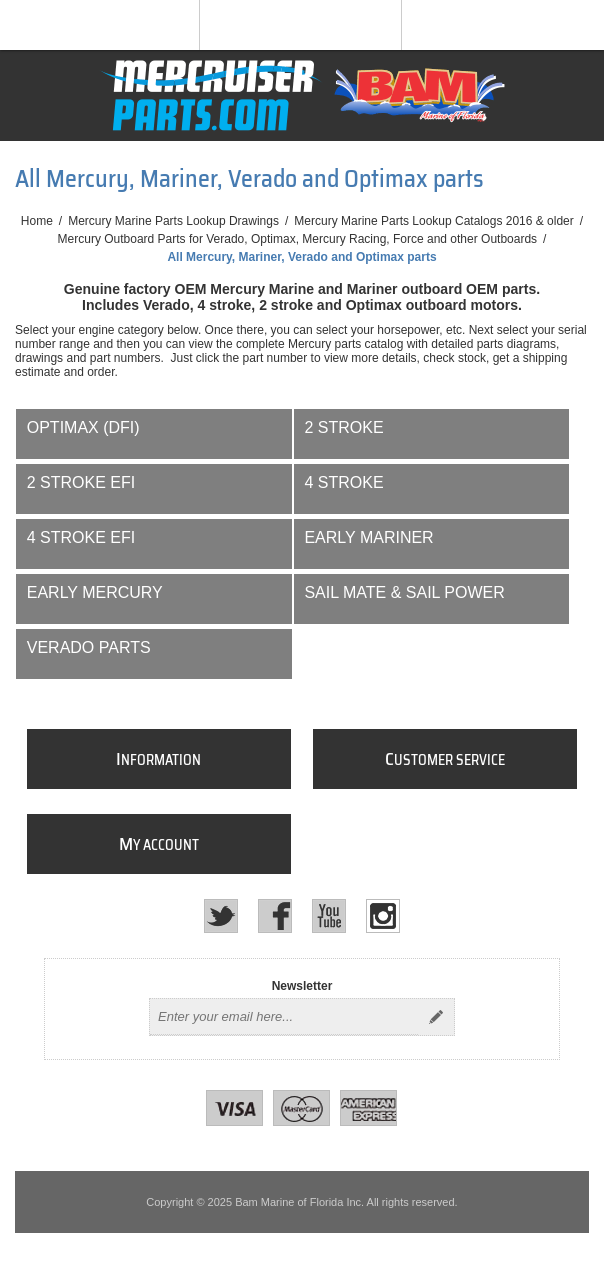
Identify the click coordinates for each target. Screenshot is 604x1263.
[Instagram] (383, 916)
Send (436, 1017)
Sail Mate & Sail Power (404, 592)
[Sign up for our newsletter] (284, 1017)
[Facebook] (275, 916)
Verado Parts (89, 647)
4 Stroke (343, 482)
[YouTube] (329, 916)
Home (37, 221)
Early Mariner (368, 537)
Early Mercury (95, 592)
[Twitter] (221, 916)
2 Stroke (343, 427)
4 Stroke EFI (81, 537)
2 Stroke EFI (81, 482)
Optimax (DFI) (83, 427)
